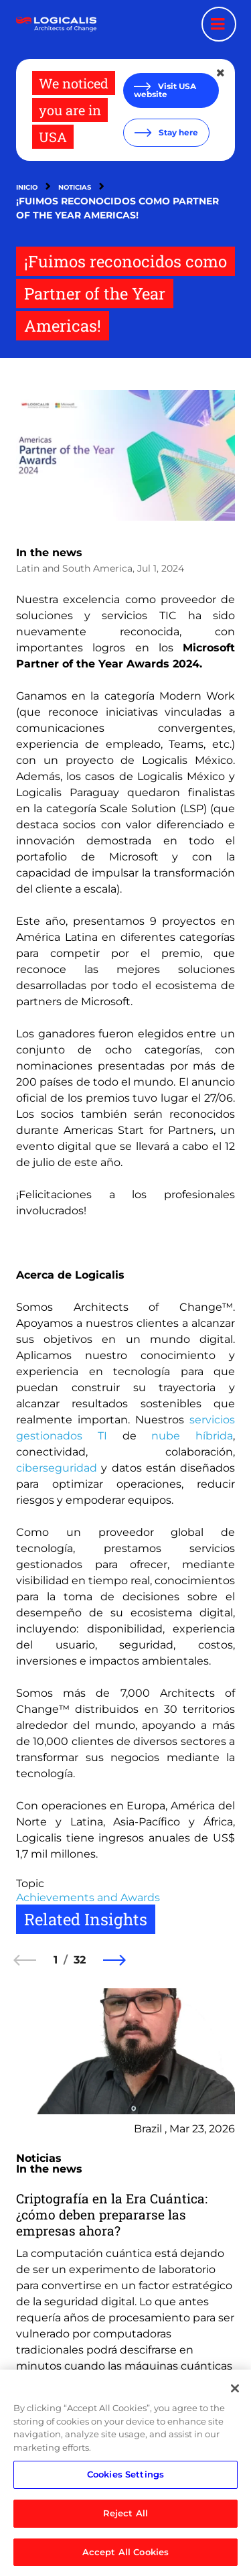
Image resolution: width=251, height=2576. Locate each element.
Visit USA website (165, 90)
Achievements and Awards (88, 1897)
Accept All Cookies (125, 2555)
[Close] (235, 2391)
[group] (125, 2224)
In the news (49, 552)
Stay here (177, 132)
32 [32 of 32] (80, 1959)
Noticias (74, 187)
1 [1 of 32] (56, 1959)
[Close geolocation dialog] (221, 73)
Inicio (26, 187)
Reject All (125, 2516)
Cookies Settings (125, 2477)
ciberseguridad (56, 1468)
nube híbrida (192, 1435)
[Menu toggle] (219, 24)
